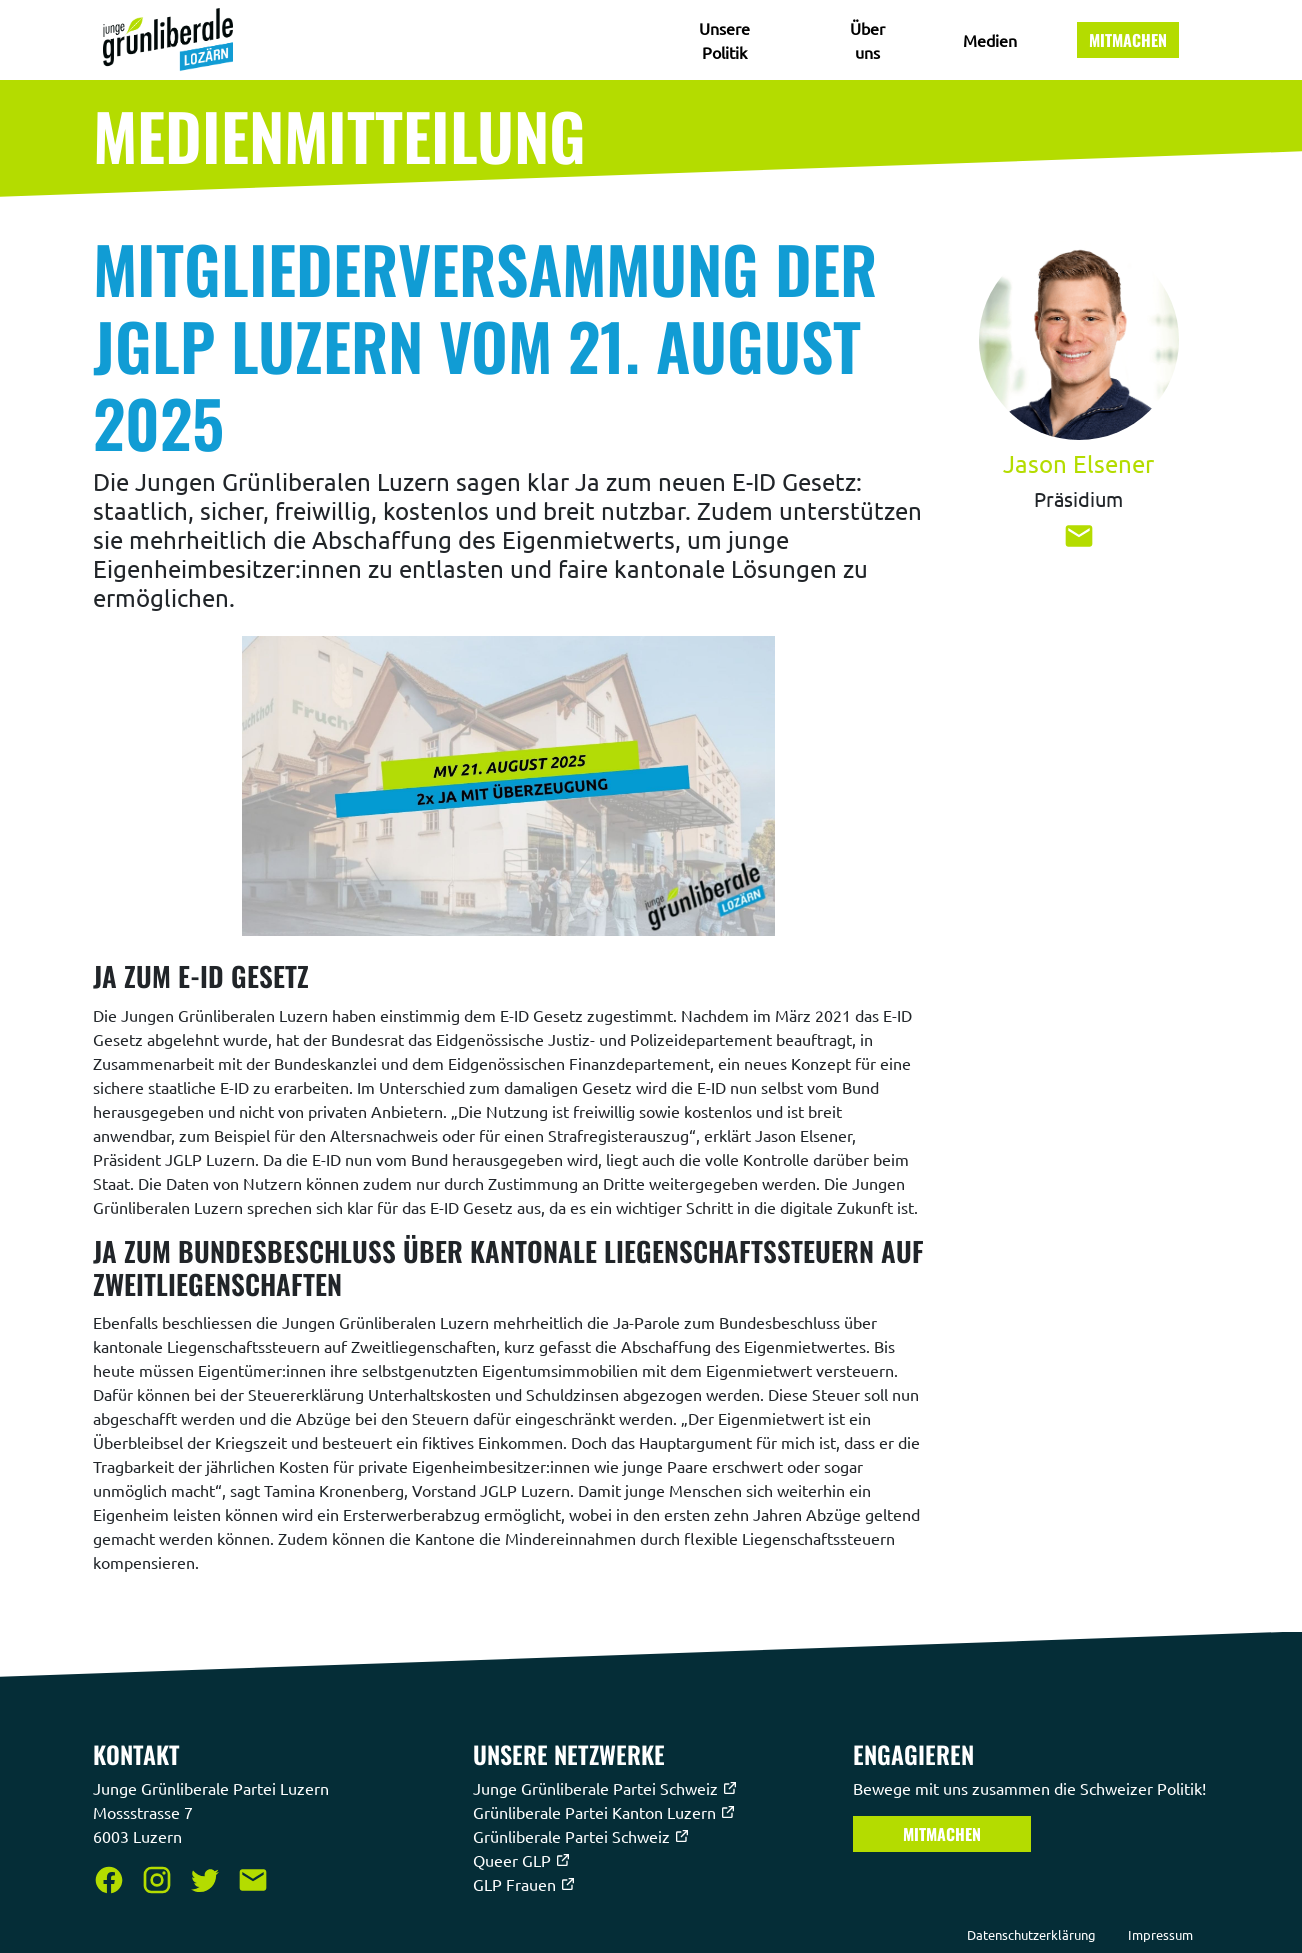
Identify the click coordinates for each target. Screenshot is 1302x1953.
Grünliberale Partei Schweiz (581, 1836)
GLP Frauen (524, 1884)
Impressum (1160, 1934)
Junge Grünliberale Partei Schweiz (605, 1788)
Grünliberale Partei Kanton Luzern (604, 1812)
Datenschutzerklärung (1031, 1934)
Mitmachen (1128, 40)
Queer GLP (522, 1860)
